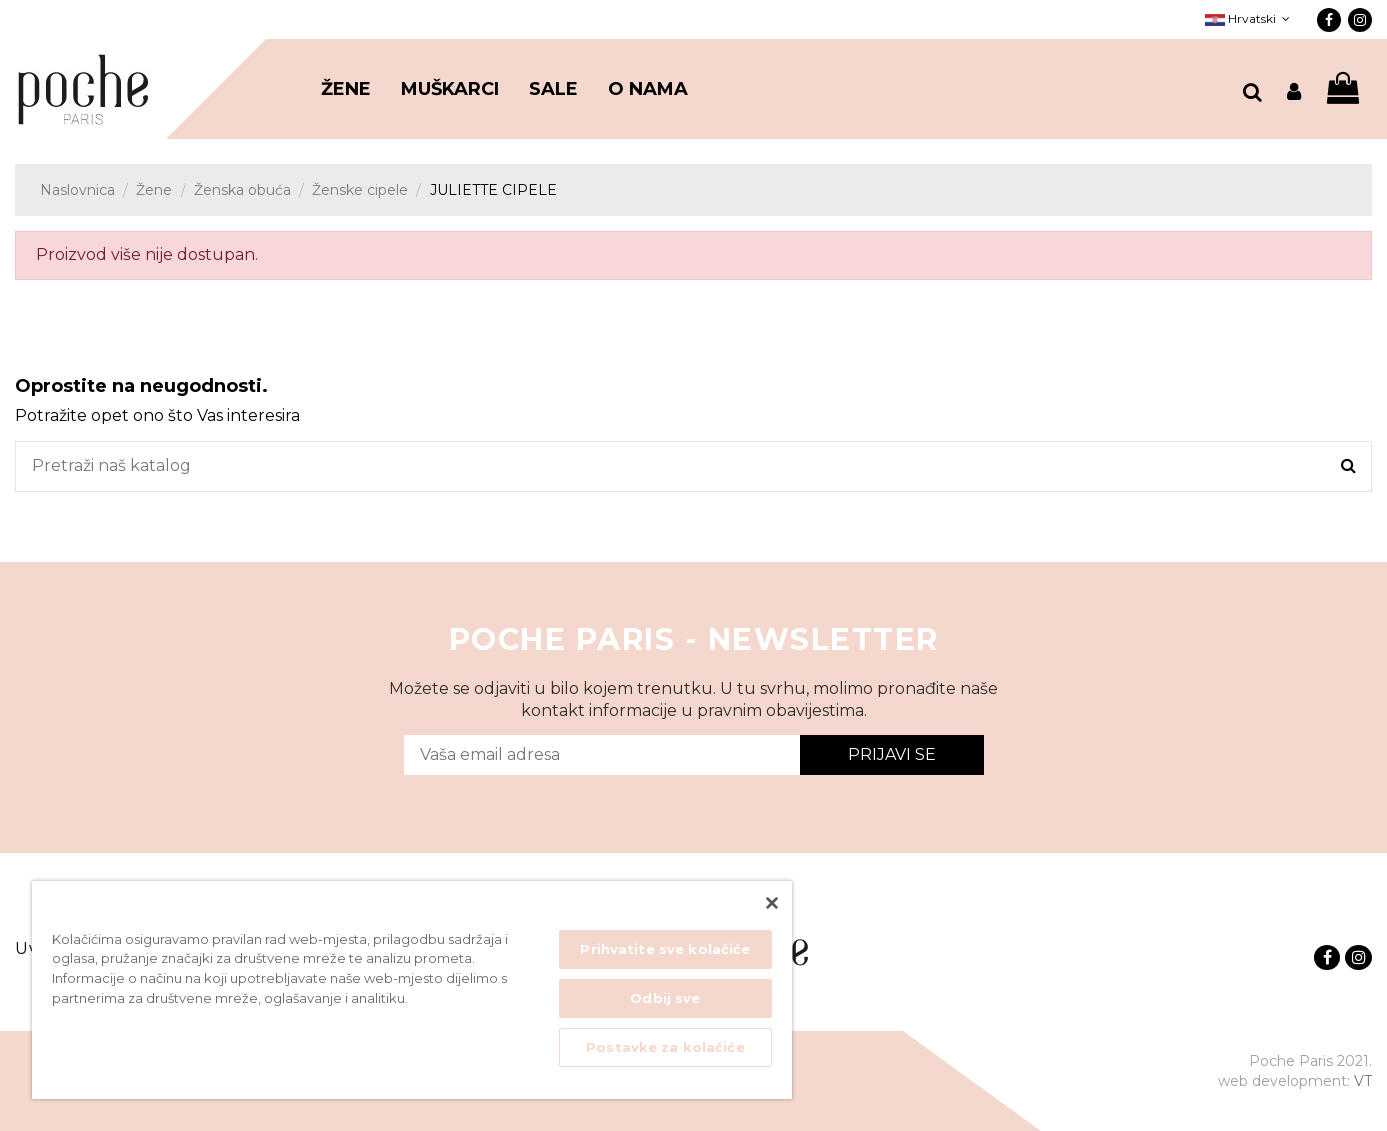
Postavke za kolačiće (665, 1047)
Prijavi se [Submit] (892, 754)
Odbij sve (665, 998)
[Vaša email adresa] (602, 755)
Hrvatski (1249, 18)
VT (1363, 1081)
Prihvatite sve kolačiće (665, 949)
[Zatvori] (772, 903)
